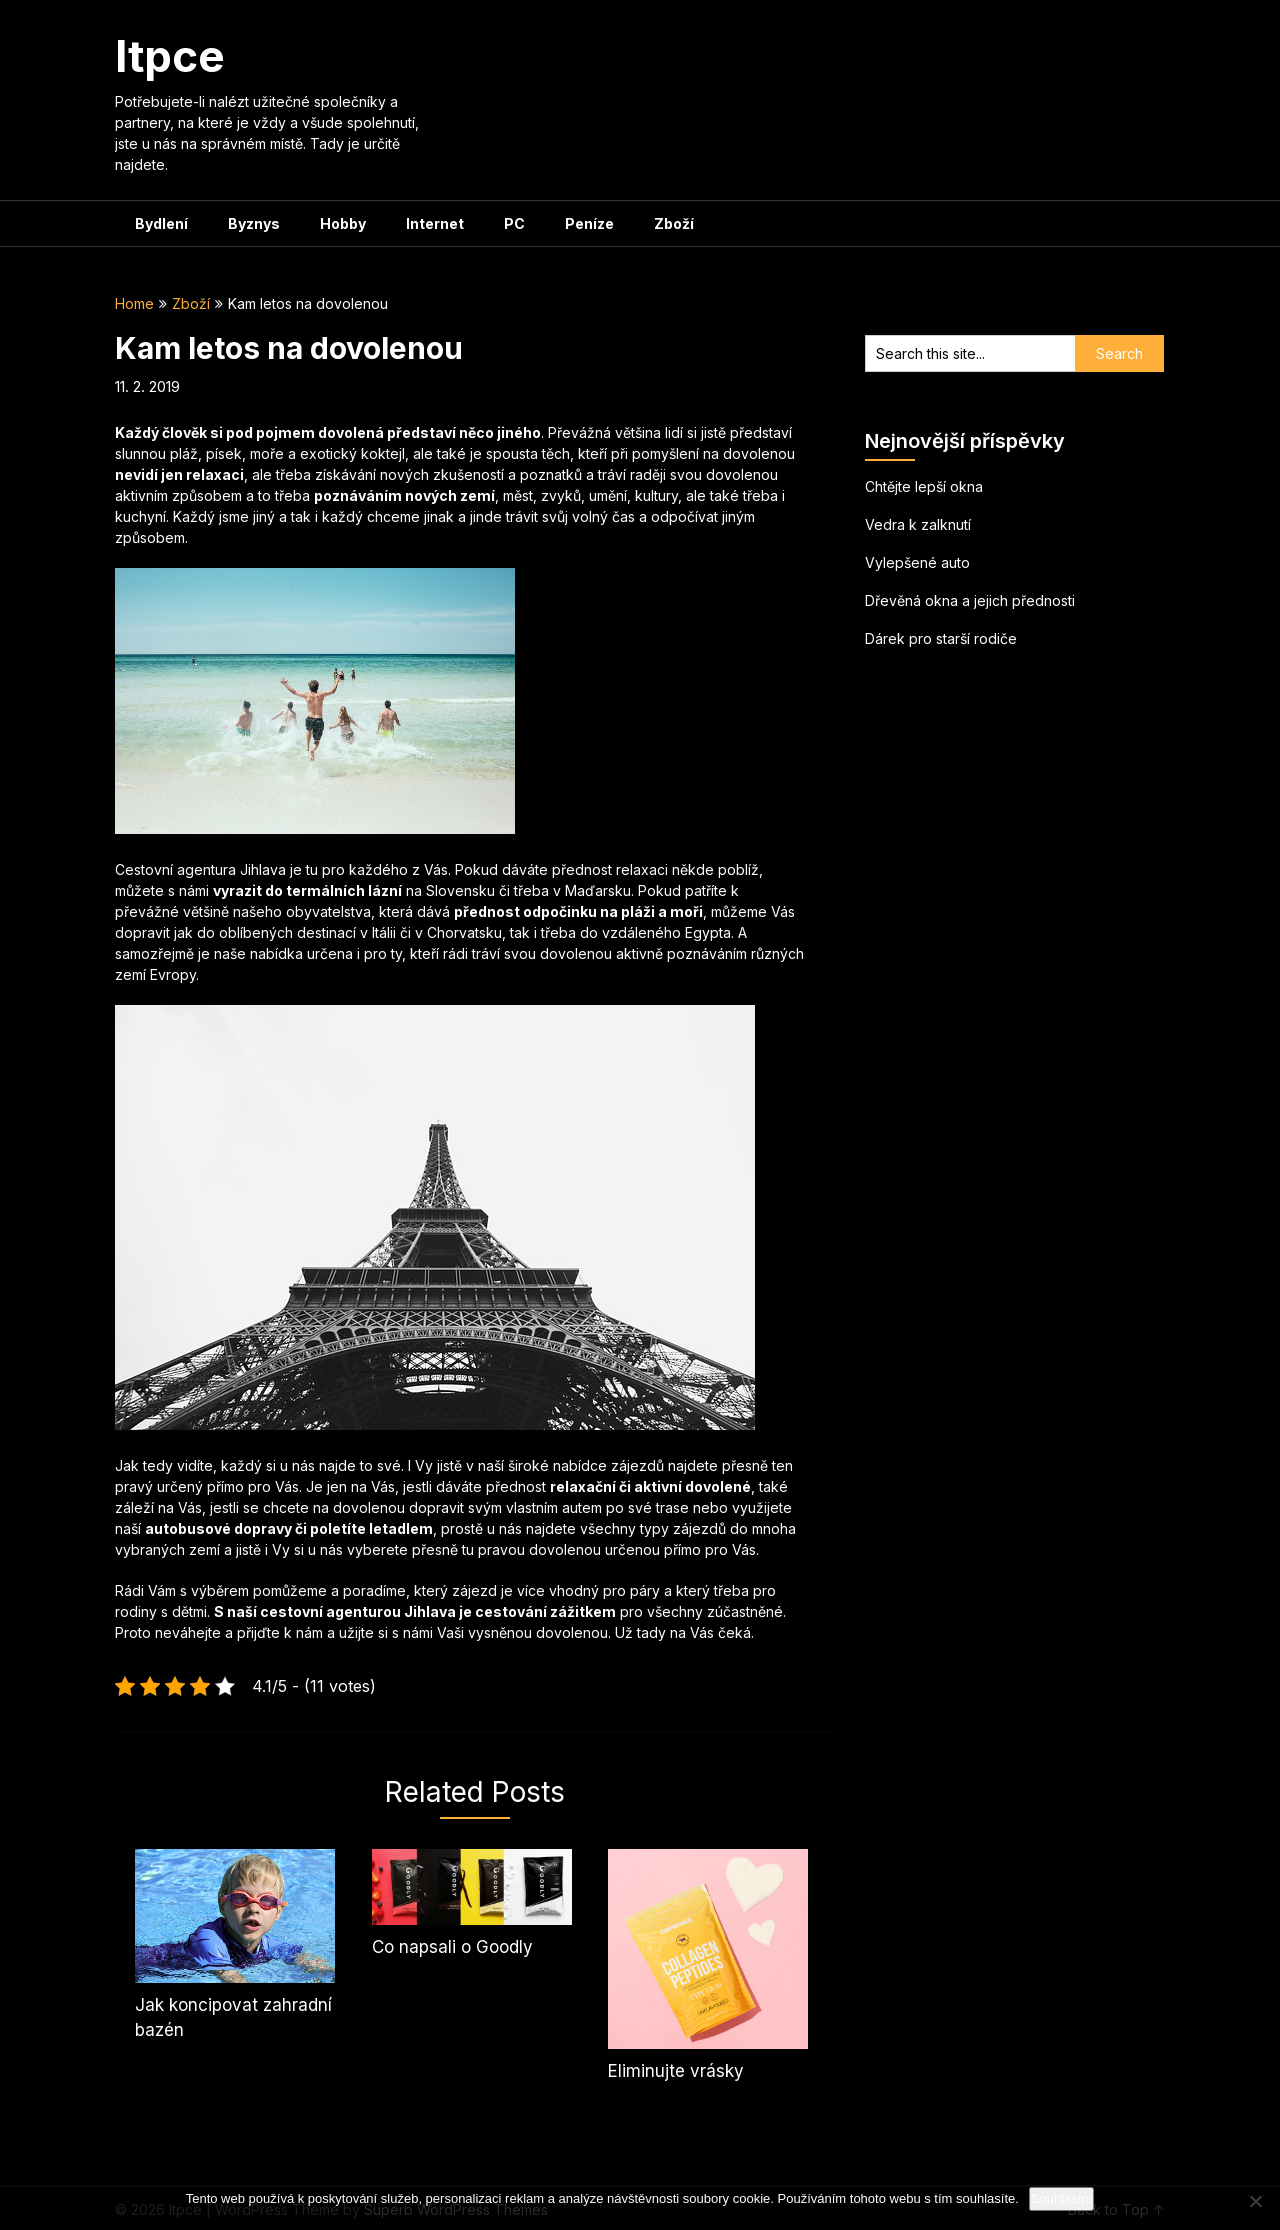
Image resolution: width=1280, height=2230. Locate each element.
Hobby (343, 223)
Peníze (589, 223)
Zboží (674, 223)
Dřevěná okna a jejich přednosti (970, 600)
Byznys (254, 223)
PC (514, 223)
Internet (435, 223)
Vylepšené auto (917, 562)
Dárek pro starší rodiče (941, 638)
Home (134, 303)
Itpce (170, 56)
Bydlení (161, 223)
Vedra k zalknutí (918, 524)
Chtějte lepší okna (924, 486)
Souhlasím (1061, 2198)
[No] (1255, 2201)
